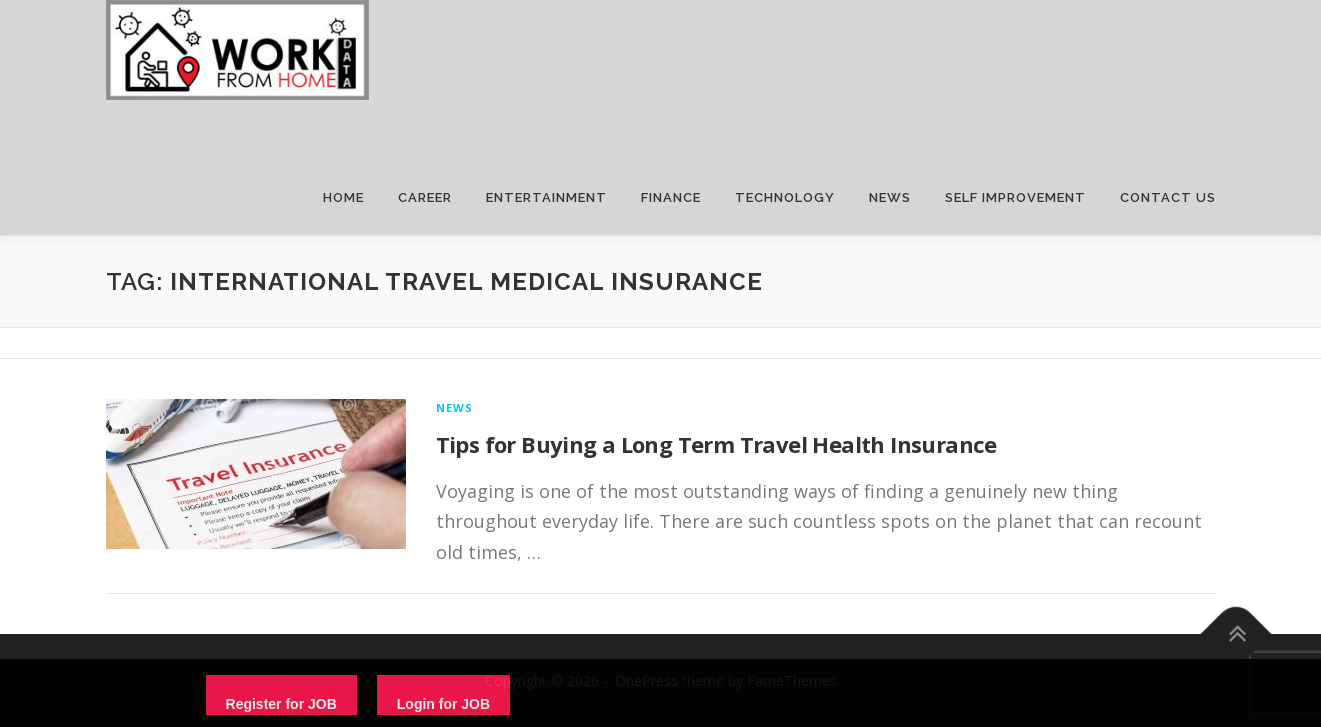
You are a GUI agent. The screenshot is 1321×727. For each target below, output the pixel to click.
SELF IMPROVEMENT (1015, 197)
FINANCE (671, 197)
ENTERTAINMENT (546, 197)
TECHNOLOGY (785, 197)
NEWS (890, 197)
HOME (343, 197)
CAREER (425, 197)
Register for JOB (281, 704)
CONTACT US (1168, 197)
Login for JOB (443, 704)
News (455, 407)
